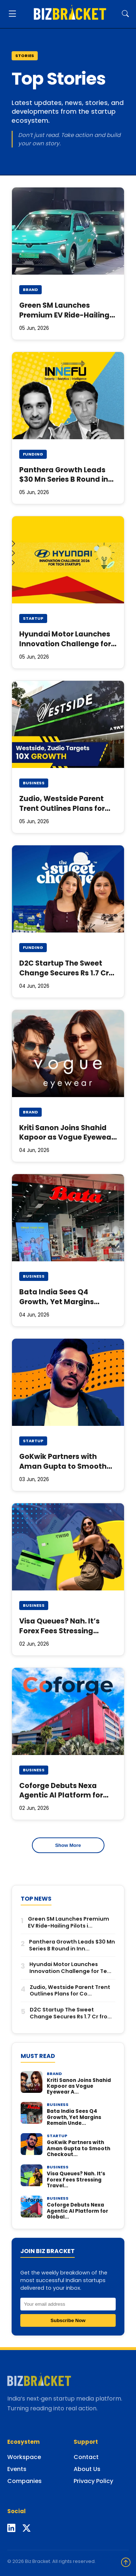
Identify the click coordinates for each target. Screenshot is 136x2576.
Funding (33, 454)
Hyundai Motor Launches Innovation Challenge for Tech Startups (65, 644)
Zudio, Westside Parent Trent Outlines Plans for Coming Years (62, 808)
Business (34, 783)
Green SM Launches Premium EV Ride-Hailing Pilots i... (68, 1922)
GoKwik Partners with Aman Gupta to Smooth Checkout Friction (63, 1466)
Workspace (24, 2457)
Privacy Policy (93, 2481)
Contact (86, 2457)
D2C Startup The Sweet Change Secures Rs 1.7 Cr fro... (71, 2013)
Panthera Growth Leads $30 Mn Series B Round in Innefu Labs (63, 479)
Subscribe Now (67, 2320)
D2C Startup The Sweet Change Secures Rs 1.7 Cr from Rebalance (64, 973)
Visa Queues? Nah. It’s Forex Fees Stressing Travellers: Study (59, 1631)
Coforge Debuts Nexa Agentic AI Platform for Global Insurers (61, 1795)
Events (16, 2469)
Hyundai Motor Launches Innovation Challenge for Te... (70, 1967)
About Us (87, 2469)
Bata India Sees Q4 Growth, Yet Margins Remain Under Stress (57, 1302)
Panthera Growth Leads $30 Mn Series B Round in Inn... (72, 1945)
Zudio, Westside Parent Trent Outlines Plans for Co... (70, 1990)
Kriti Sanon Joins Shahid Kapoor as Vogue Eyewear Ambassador (66, 1137)
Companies (24, 2481)
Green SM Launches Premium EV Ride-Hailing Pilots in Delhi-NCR (64, 315)
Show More (68, 1845)
